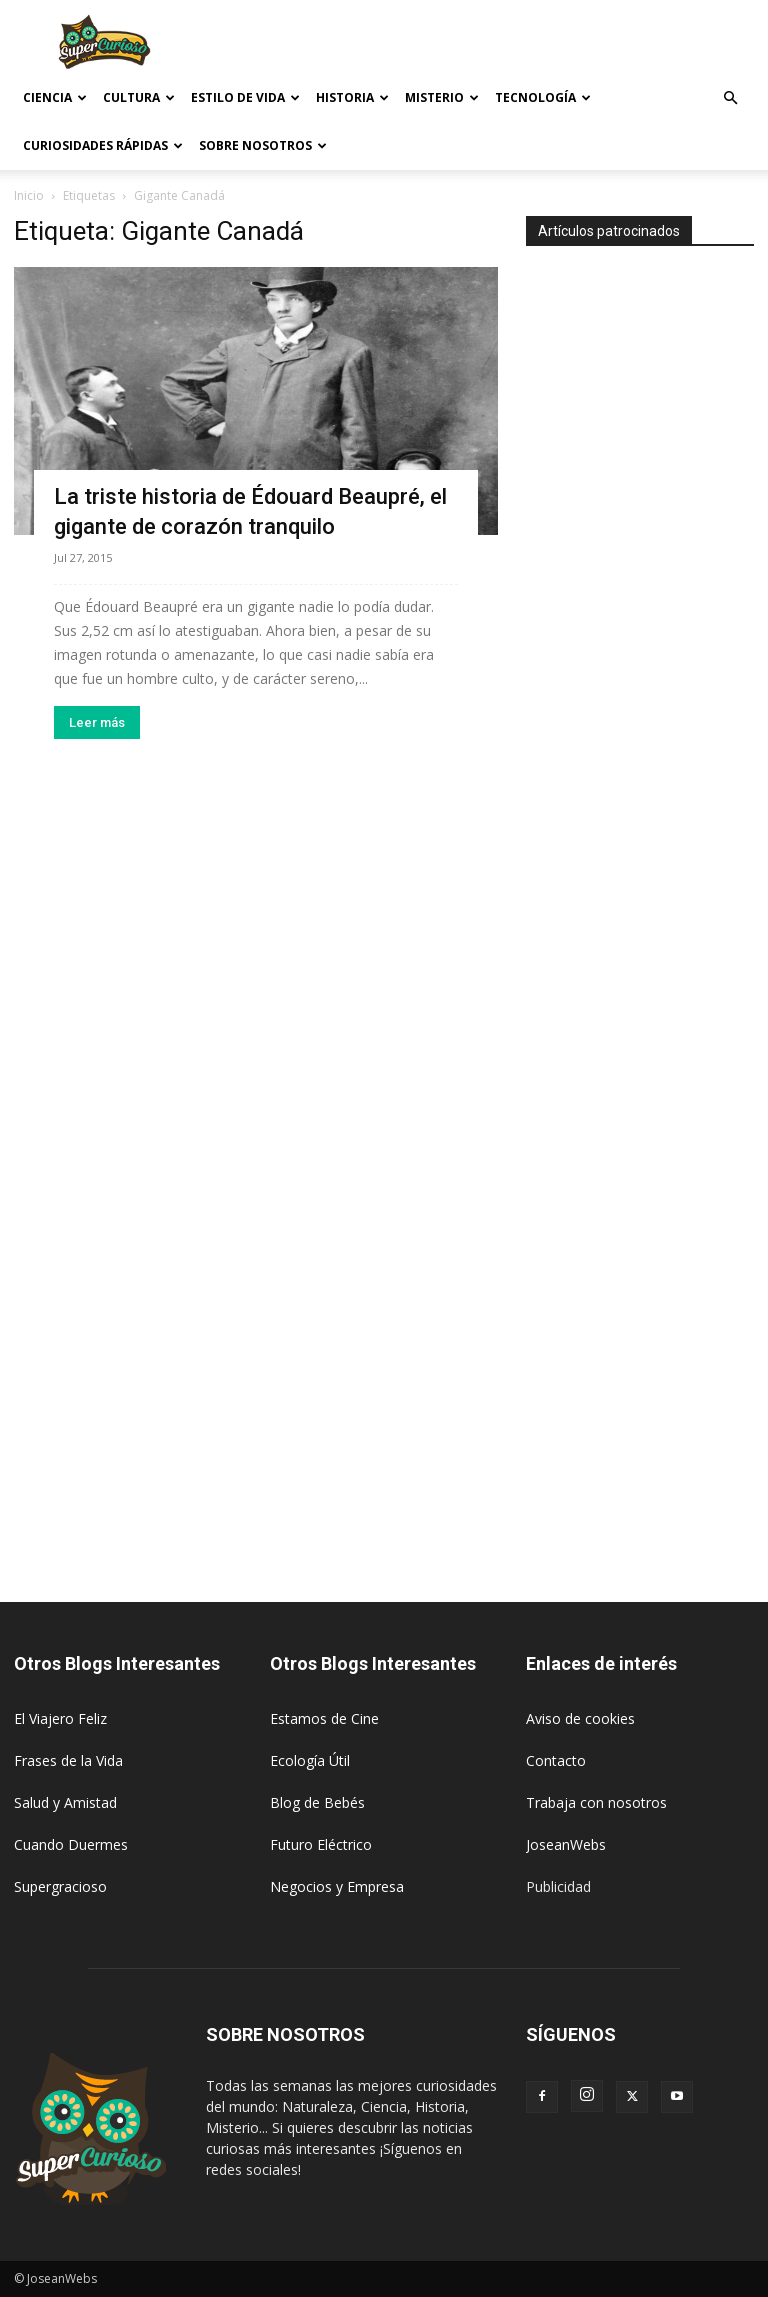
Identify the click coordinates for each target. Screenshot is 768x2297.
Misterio (442, 97)
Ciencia (55, 97)
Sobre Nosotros (263, 145)
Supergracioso (60, 1886)
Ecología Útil (310, 1760)
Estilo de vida (245, 97)
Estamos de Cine (324, 1718)
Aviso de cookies (580, 1718)
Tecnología (543, 97)
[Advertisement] (519, 44)
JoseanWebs (566, 1844)
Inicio (29, 195)
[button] (730, 98)
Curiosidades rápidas (103, 145)
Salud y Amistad (65, 1802)
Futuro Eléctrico (321, 1844)
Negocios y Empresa (337, 1886)
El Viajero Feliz (60, 1718)
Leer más (97, 722)
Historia (352, 97)
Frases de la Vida (68, 1760)
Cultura (139, 97)
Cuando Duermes (71, 1844)
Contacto (556, 1760)
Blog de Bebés (317, 1802)
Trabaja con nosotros (596, 1802)
